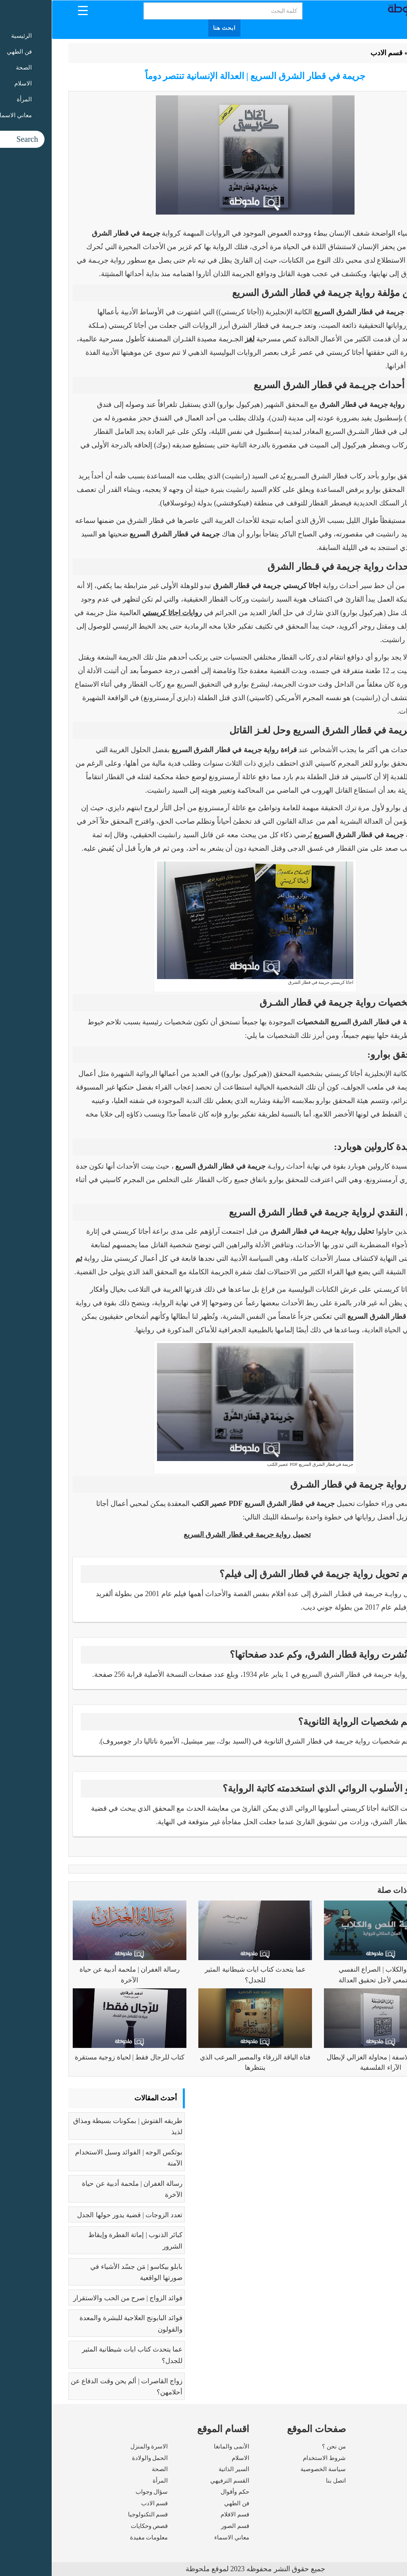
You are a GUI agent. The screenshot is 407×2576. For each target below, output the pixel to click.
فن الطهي (185, 2503)
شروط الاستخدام (272, 2458)
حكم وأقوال (183, 2492)
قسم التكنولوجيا (96, 2514)
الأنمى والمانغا (180, 2446)
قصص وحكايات (97, 2526)
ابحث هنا (172, 28)
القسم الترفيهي (178, 2480)
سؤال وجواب (100, 2492)
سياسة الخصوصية (271, 2469)
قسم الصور (183, 2526)
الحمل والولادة (98, 2458)
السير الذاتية (182, 2469)
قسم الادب (335, 53)
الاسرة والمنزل (97, 2446)
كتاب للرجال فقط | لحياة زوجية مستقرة (78, 2057)
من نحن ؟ (282, 2446)
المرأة (108, 2480)
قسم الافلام (183, 2514)
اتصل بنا (284, 2480)
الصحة (108, 2469)
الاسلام (189, 2458)
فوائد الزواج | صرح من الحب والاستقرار (76, 2298)
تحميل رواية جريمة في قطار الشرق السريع (195, 1535)
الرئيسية (370, 53)
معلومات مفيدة (97, 2537)
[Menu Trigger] (31, 10)
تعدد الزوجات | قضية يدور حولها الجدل (78, 2215)
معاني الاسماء (180, 2537)
